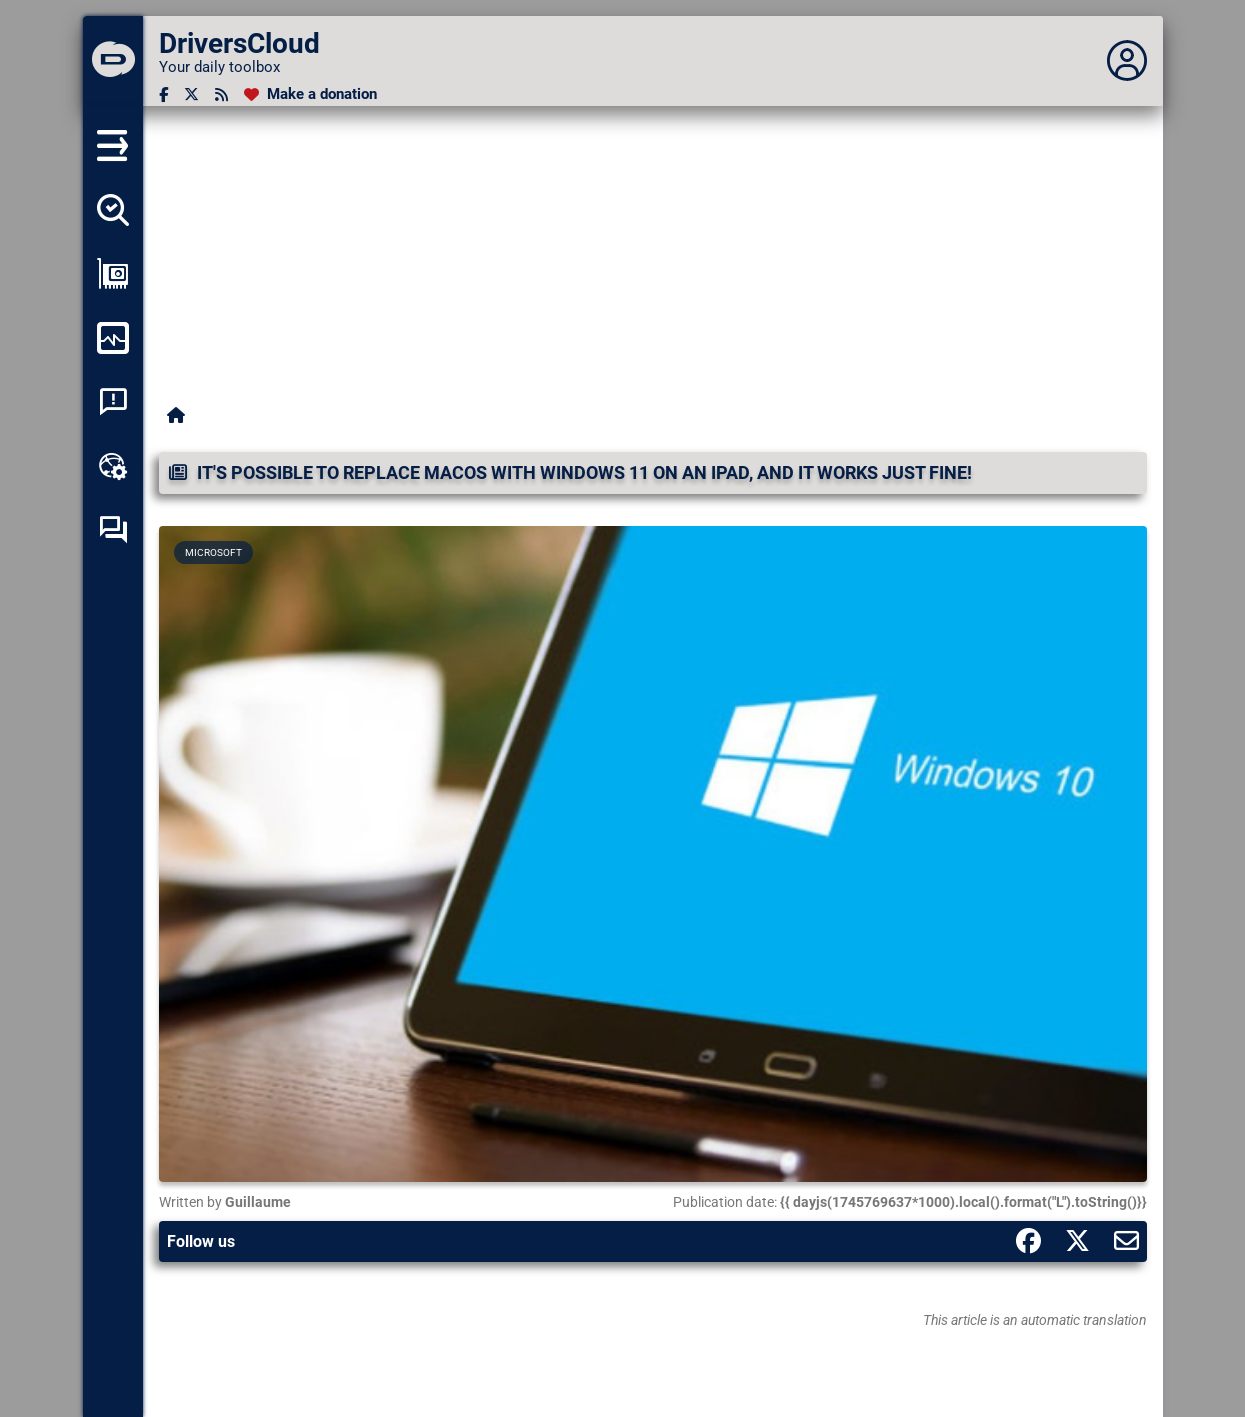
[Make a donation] (310, 94)
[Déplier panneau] (1127, 61)
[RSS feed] (221, 94)
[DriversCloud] (113, 61)
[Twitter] (191, 94)
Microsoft (213, 552)
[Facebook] (163, 94)
